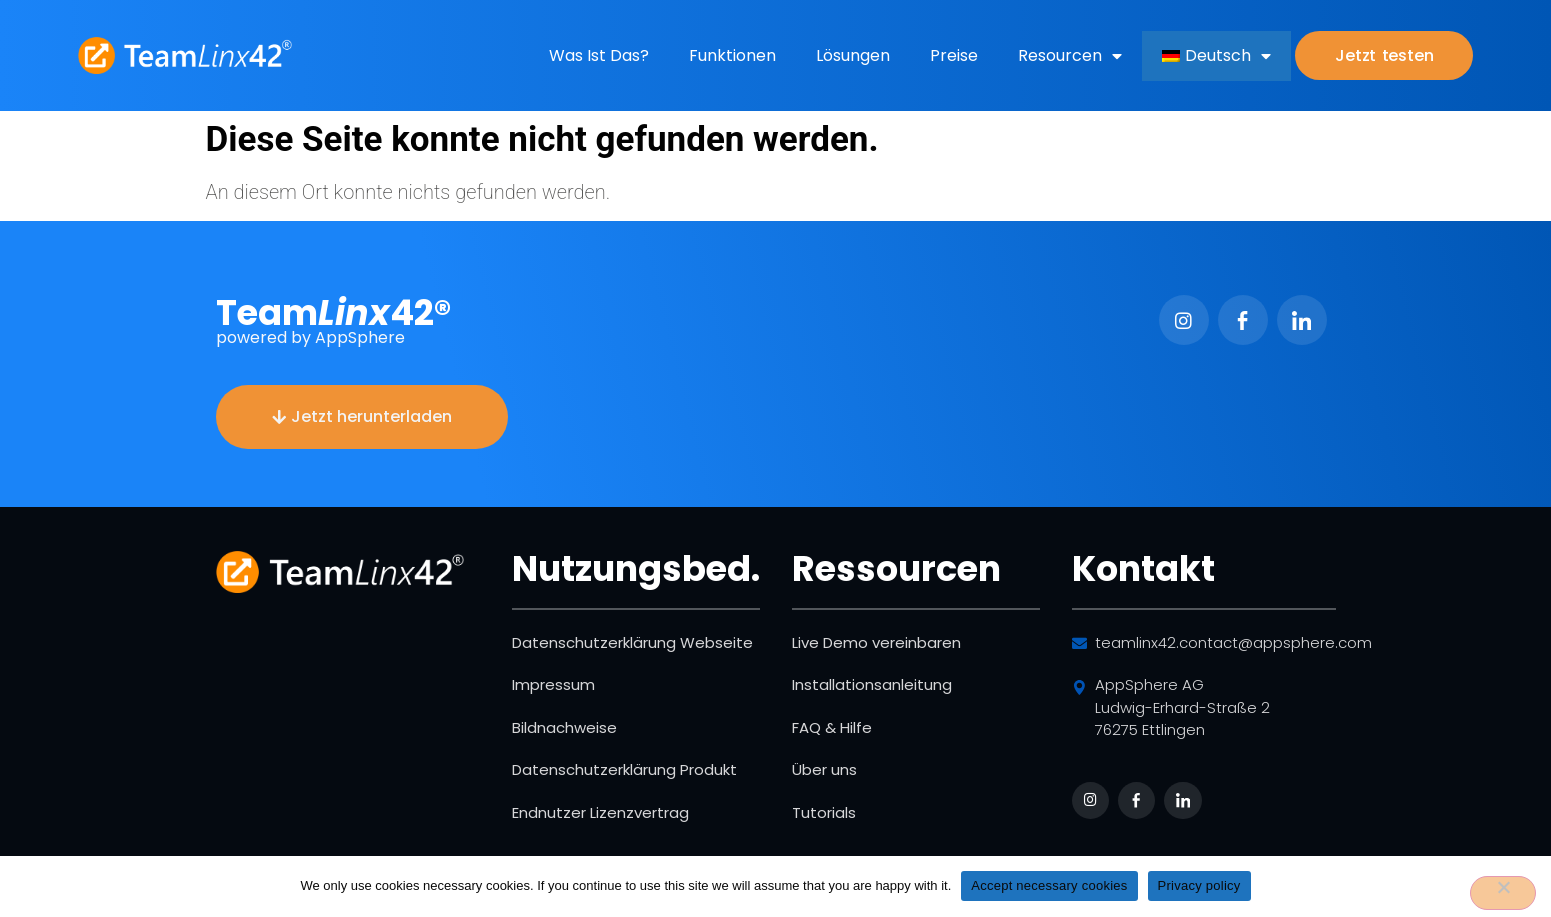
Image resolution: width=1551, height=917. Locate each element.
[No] (1503, 893)
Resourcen (1070, 56)
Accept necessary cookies (1049, 885)
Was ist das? (599, 55)
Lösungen (853, 55)
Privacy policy (1199, 885)
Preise (954, 55)
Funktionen (732, 55)
